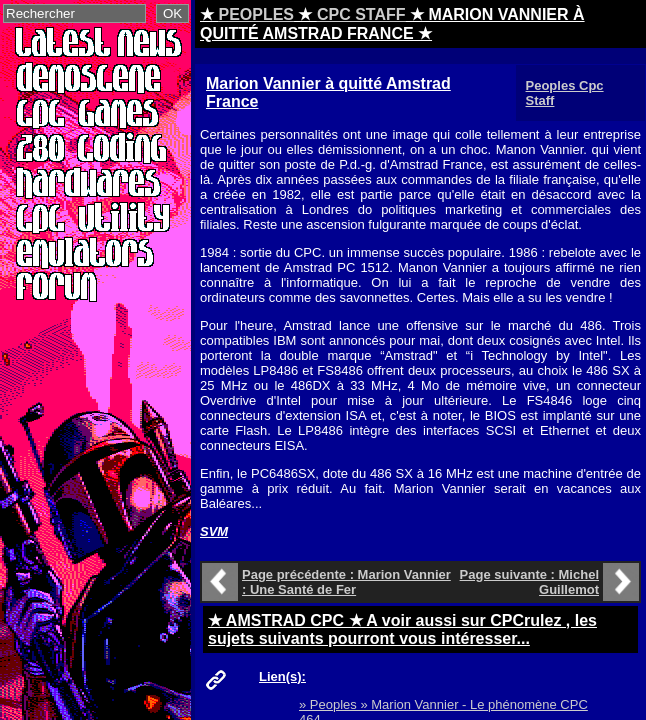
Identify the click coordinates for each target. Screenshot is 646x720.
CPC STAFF (361, 14)
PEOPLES (256, 14)
